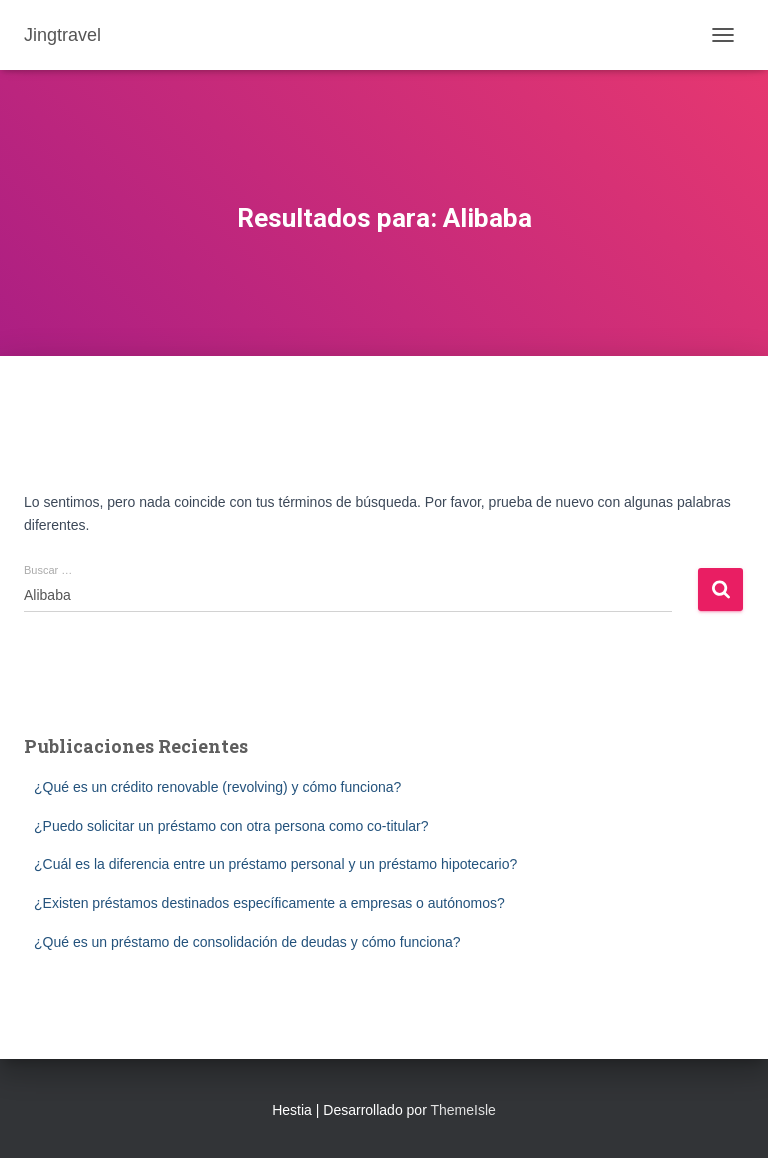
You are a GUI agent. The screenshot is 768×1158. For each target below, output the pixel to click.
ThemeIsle (462, 1110)
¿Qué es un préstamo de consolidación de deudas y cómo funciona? (247, 942)
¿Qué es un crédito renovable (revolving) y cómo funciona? (217, 787)
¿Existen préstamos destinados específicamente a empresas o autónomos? (269, 903)
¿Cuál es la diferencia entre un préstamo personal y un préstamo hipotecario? (275, 864)
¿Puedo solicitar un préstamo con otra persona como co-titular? (231, 826)
